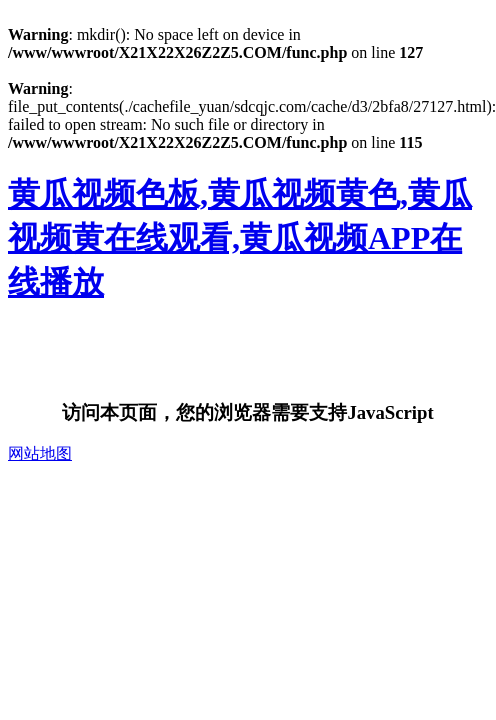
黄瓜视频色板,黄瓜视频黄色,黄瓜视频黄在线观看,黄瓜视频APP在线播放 (240, 238)
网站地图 (40, 453)
